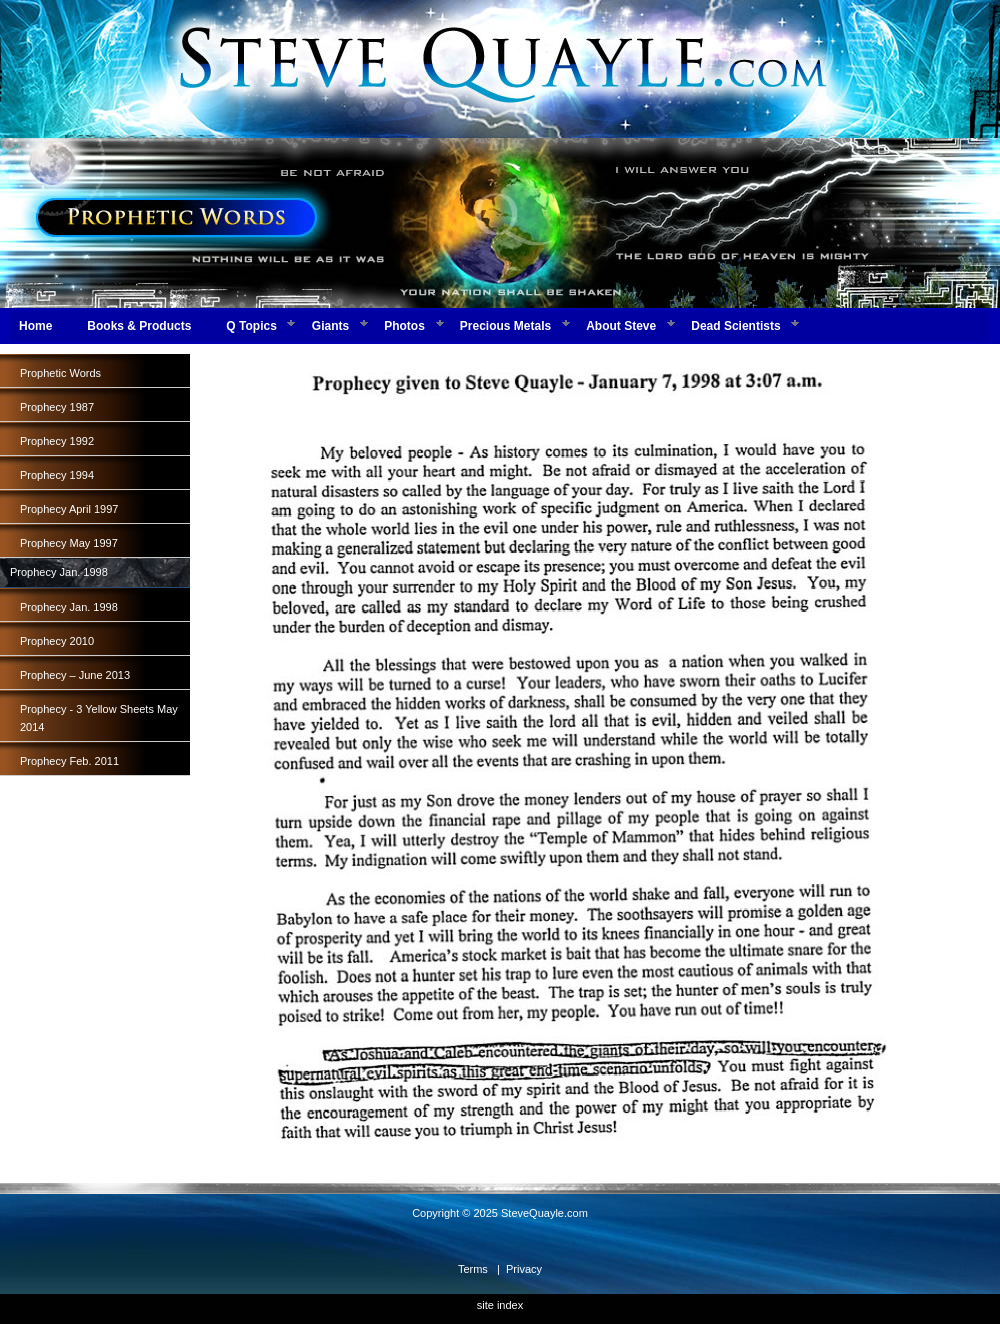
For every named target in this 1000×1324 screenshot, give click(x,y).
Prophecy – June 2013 (75, 675)
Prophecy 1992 (57, 441)
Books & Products (139, 326)
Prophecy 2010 (57, 641)
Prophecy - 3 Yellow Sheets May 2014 (99, 718)
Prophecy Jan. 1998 (69, 607)
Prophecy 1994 (57, 475)
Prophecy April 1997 (69, 509)
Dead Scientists (735, 326)
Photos (404, 326)
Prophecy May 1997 (69, 543)
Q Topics (251, 326)
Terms (473, 1269)
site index (500, 1305)
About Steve (621, 326)
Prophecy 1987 (57, 407)
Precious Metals (505, 326)
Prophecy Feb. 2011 (69, 761)
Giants (330, 326)
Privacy (524, 1269)
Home (35, 326)
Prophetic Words (60, 373)
